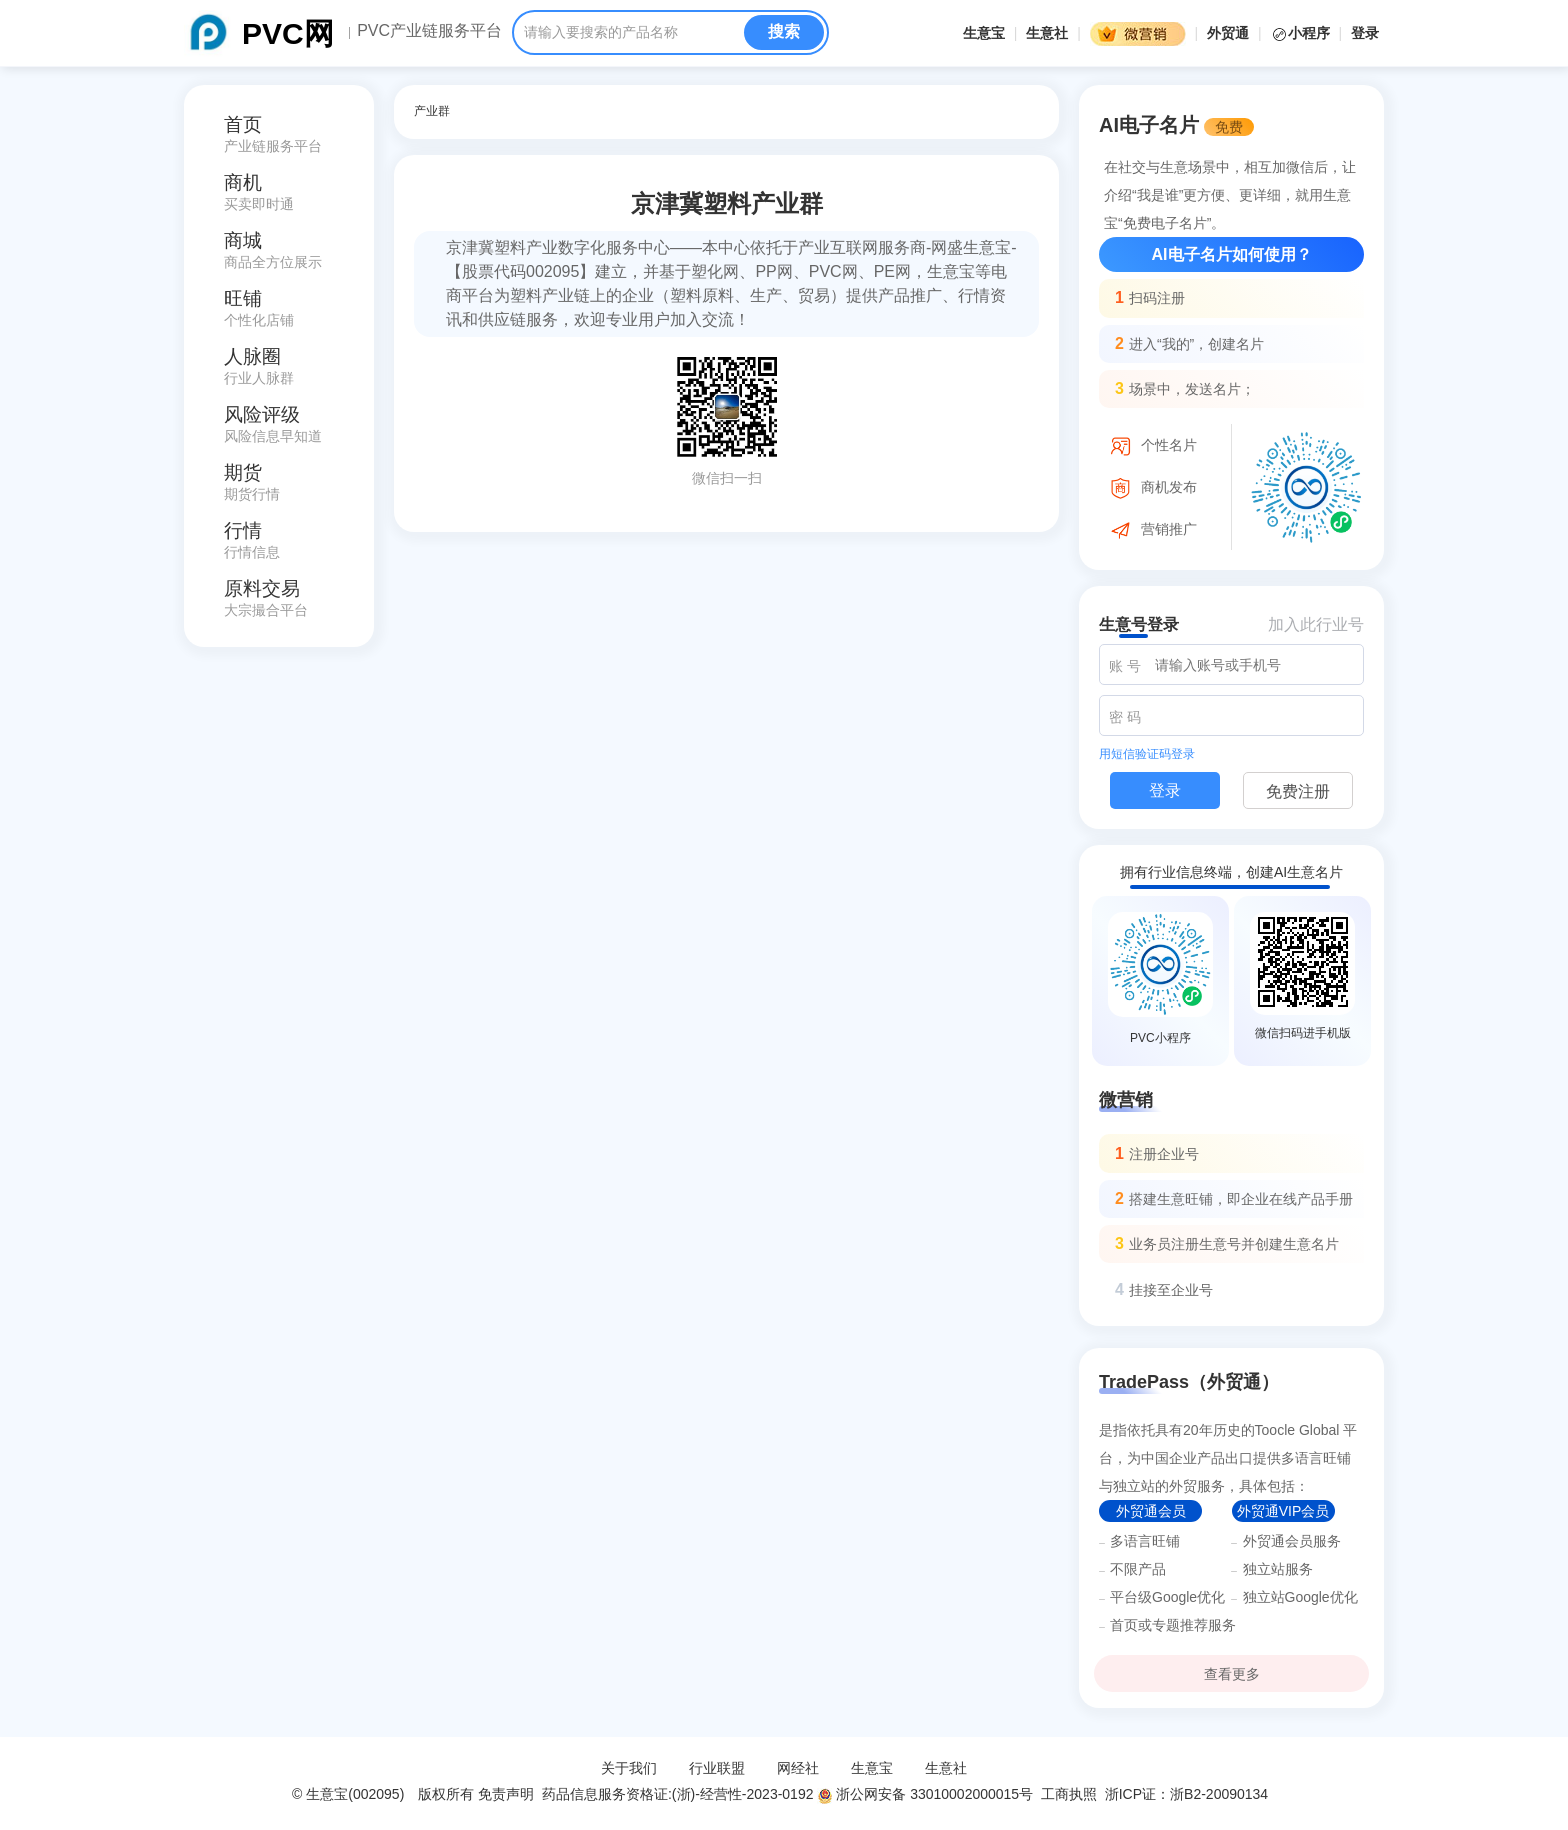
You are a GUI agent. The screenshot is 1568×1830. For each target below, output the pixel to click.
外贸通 (1228, 33)
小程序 (1302, 33)
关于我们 (629, 1768)
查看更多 (1232, 1674)
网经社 (798, 1768)
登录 (1365, 33)
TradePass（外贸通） (1189, 1382)
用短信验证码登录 (1147, 754)
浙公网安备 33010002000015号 (925, 1794)
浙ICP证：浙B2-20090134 (1188, 1794)
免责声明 (506, 1794)
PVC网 (288, 33)
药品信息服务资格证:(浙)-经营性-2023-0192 (675, 1794)
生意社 (1047, 33)
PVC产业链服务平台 (429, 31)
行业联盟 (717, 1768)
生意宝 (984, 33)
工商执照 (1069, 1794)
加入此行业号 (1316, 624)
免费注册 (1298, 791)
